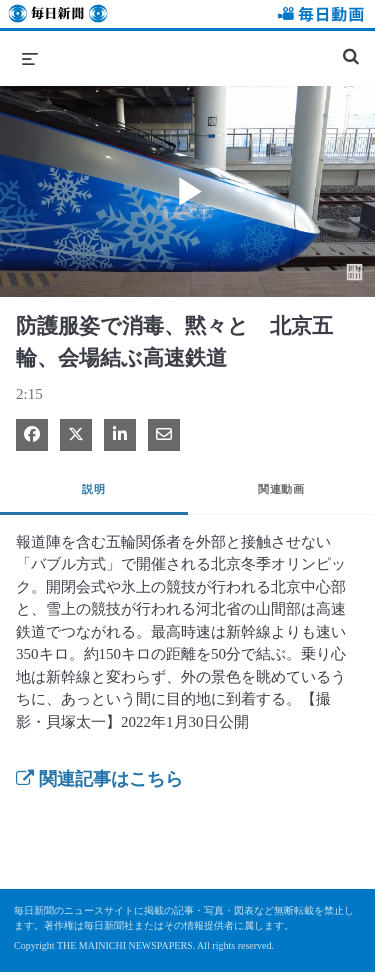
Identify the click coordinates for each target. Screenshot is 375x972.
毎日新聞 (58, 16)
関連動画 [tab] (281, 489)
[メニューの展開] (30, 58)
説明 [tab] (93, 489)
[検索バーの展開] (351, 48)
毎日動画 (318, 16)
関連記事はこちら (99, 779)
